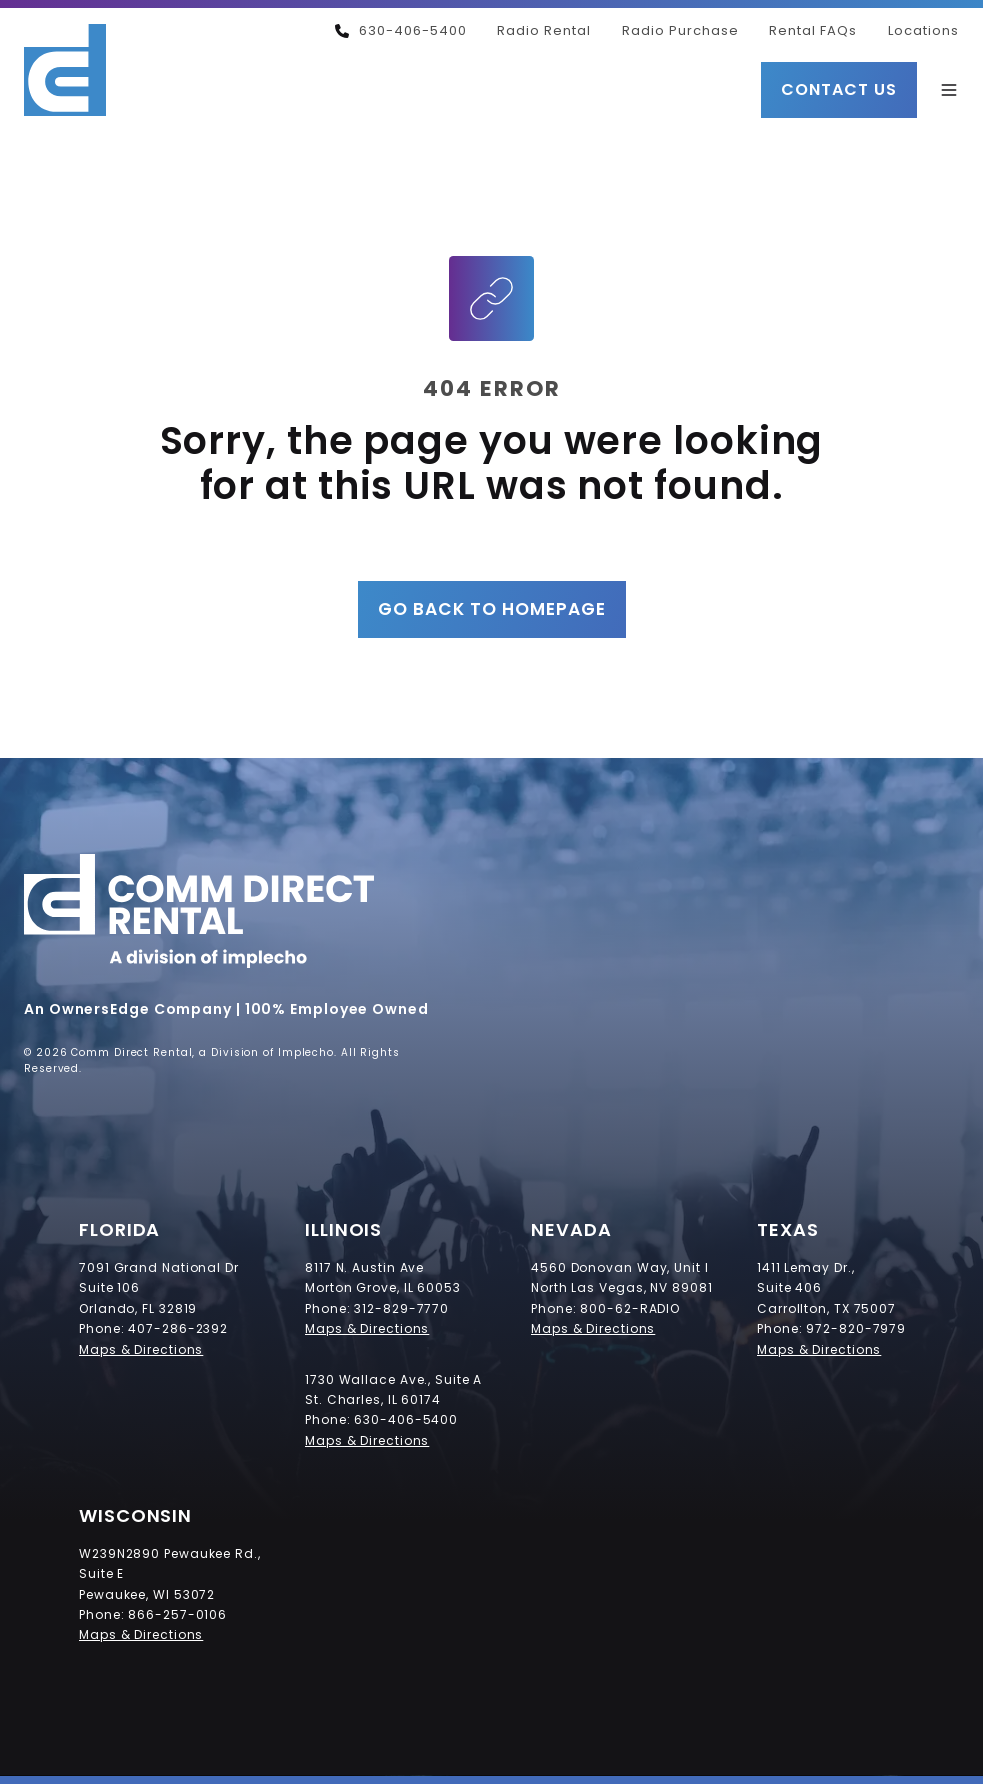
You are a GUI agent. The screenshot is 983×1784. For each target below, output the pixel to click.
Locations (923, 30)
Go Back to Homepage (492, 609)
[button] (949, 90)
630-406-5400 (401, 30)
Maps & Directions (141, 1349)
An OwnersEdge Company (128, 1009)
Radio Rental (544, 30)
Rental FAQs (813, 30)
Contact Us (839, 89)
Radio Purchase (680, 30)
